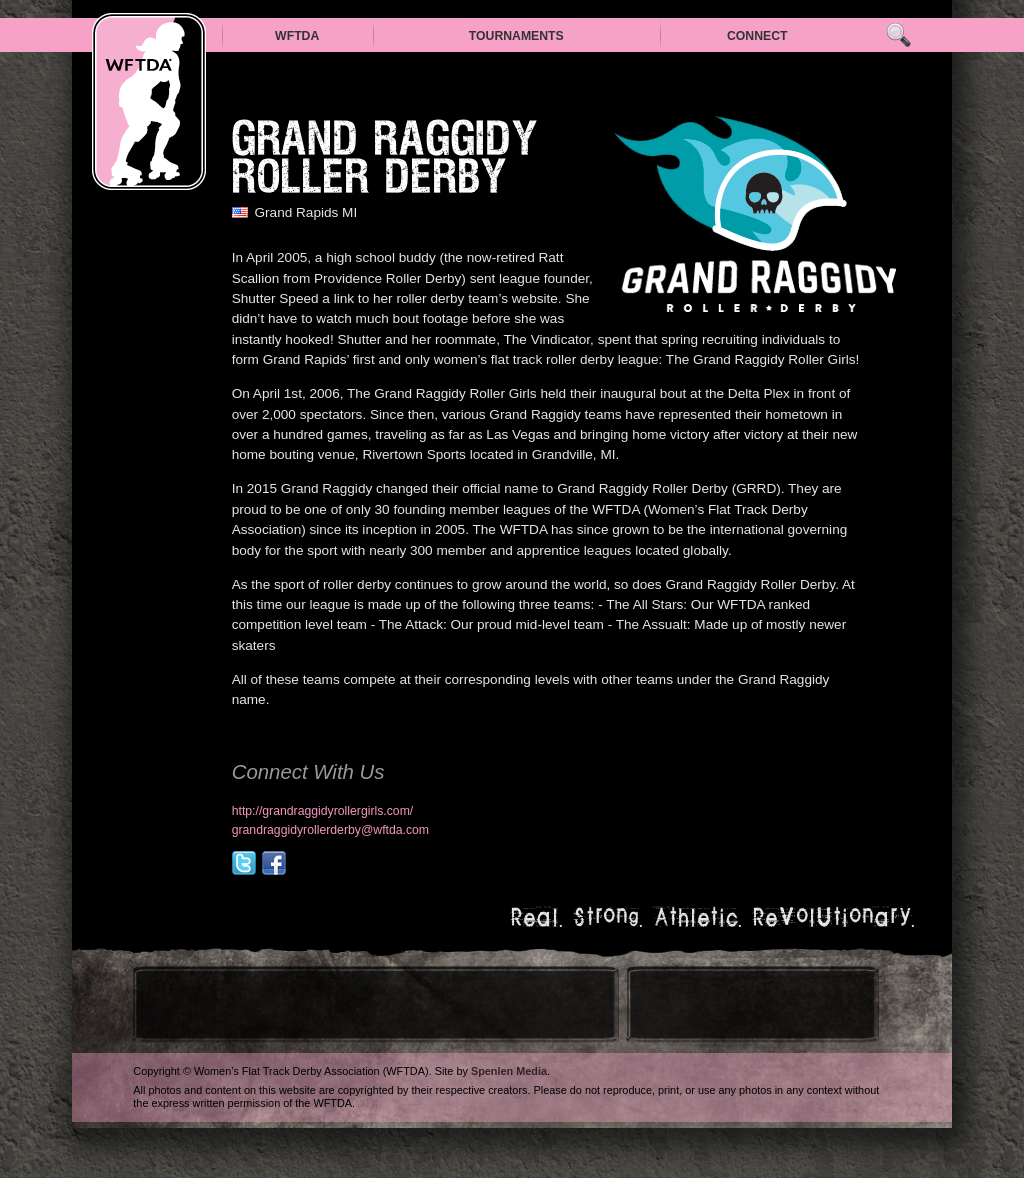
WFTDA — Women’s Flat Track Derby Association (149, 101)
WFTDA (297, 36)
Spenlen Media (509, 1071)
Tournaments (516, 36)
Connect (757, 36)
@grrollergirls (244, 863)
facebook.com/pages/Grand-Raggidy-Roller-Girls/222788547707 (274, 863)
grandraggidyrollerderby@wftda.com (330, 830)
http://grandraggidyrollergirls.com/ (323, 811)
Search (898, 35)
